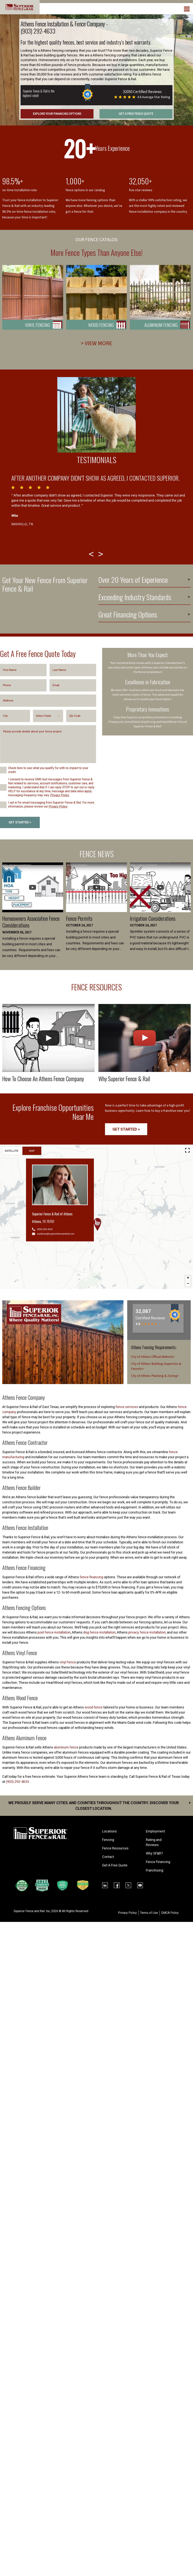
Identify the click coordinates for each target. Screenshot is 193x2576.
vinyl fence (68, 1662)
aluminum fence (66, 1747)
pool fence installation (54, 1632)
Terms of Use (149, 1913)
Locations (109, 1831)
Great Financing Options (144, 615)
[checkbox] (3, 770)
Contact (108, 1857)
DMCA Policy (170, 1913)
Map (32, 1150)
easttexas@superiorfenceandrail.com (55, 1234)
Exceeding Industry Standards (144, 597)
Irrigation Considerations (152, 918)
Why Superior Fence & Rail (124, 1078)
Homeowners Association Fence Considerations (31, 922)
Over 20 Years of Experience (144, 580)
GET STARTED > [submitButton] (20, 822)
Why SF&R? (154, 1853)
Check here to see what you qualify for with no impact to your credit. (48, 770)
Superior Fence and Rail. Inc (32, 1911)
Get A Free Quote (114, 1865)
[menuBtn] (187, 8)
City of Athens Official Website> (153, 1356)
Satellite (11, 1150)
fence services (127, 1407)
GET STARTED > (126, 1129)
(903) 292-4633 (38, 30)
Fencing (108, 1840)
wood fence (94, 1707)
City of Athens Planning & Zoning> (155, 1375)
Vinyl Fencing (37, 324)
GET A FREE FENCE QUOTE (136, 114)
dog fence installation (99, 1632)
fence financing (91, 1577)
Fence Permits (79, 918)
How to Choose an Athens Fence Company (43, 1078)
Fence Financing (158, 1862)
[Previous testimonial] (92, 554)
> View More (96, 343)
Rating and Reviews (154, 1842)
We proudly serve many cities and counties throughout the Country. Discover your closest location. (99, 1805)
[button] (97, 1224)
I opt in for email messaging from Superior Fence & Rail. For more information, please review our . (51, 804)
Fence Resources (115, 1848)
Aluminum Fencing (161, 324)
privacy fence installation (147, 1632)
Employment (155, 1831)
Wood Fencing (101, 324)
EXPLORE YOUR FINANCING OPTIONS (57, 114)
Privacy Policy (59, 795)
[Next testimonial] (101, 554)
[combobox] (48, 716)
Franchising (154, 1870)
